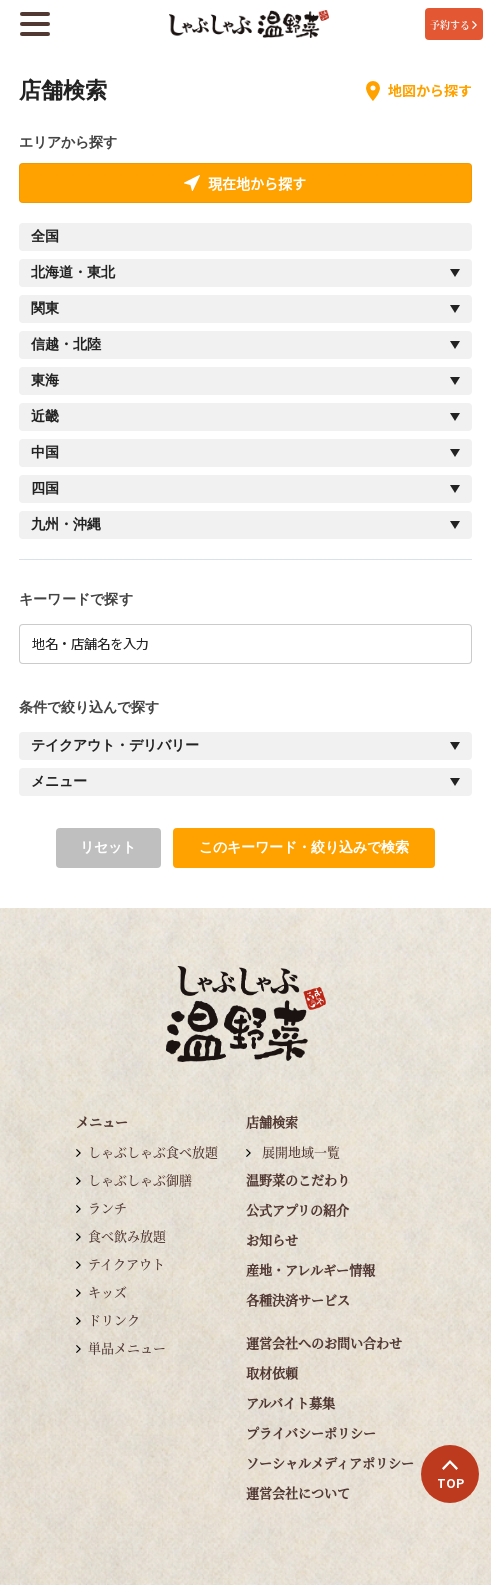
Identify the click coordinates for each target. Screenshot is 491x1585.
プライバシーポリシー (311, 1432)
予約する (453, 24)
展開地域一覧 (301, 1151)
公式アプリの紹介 (297, 1209)
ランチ (107, 1207)
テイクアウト (126, 1263)
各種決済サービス (298, 1299)
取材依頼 (272, 1372)
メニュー (102, 1121)
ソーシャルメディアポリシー (330, 1462)
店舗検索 (272, 1121)
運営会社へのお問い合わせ (324, 1342)
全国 (45, 236)
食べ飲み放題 (127, 1235)
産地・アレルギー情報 (310, 1269)
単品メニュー (127, 1347)
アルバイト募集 (290, 1402)
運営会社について (298, 1492)
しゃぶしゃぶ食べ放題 (153, 1151)
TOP (450, 1475)
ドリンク (114, 1319)
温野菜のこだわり (298, 1179)
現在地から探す (245, 183)
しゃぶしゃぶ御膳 (140, 1179)
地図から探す (419, 91)
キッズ (107, 1291)
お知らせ (272, 1239)
